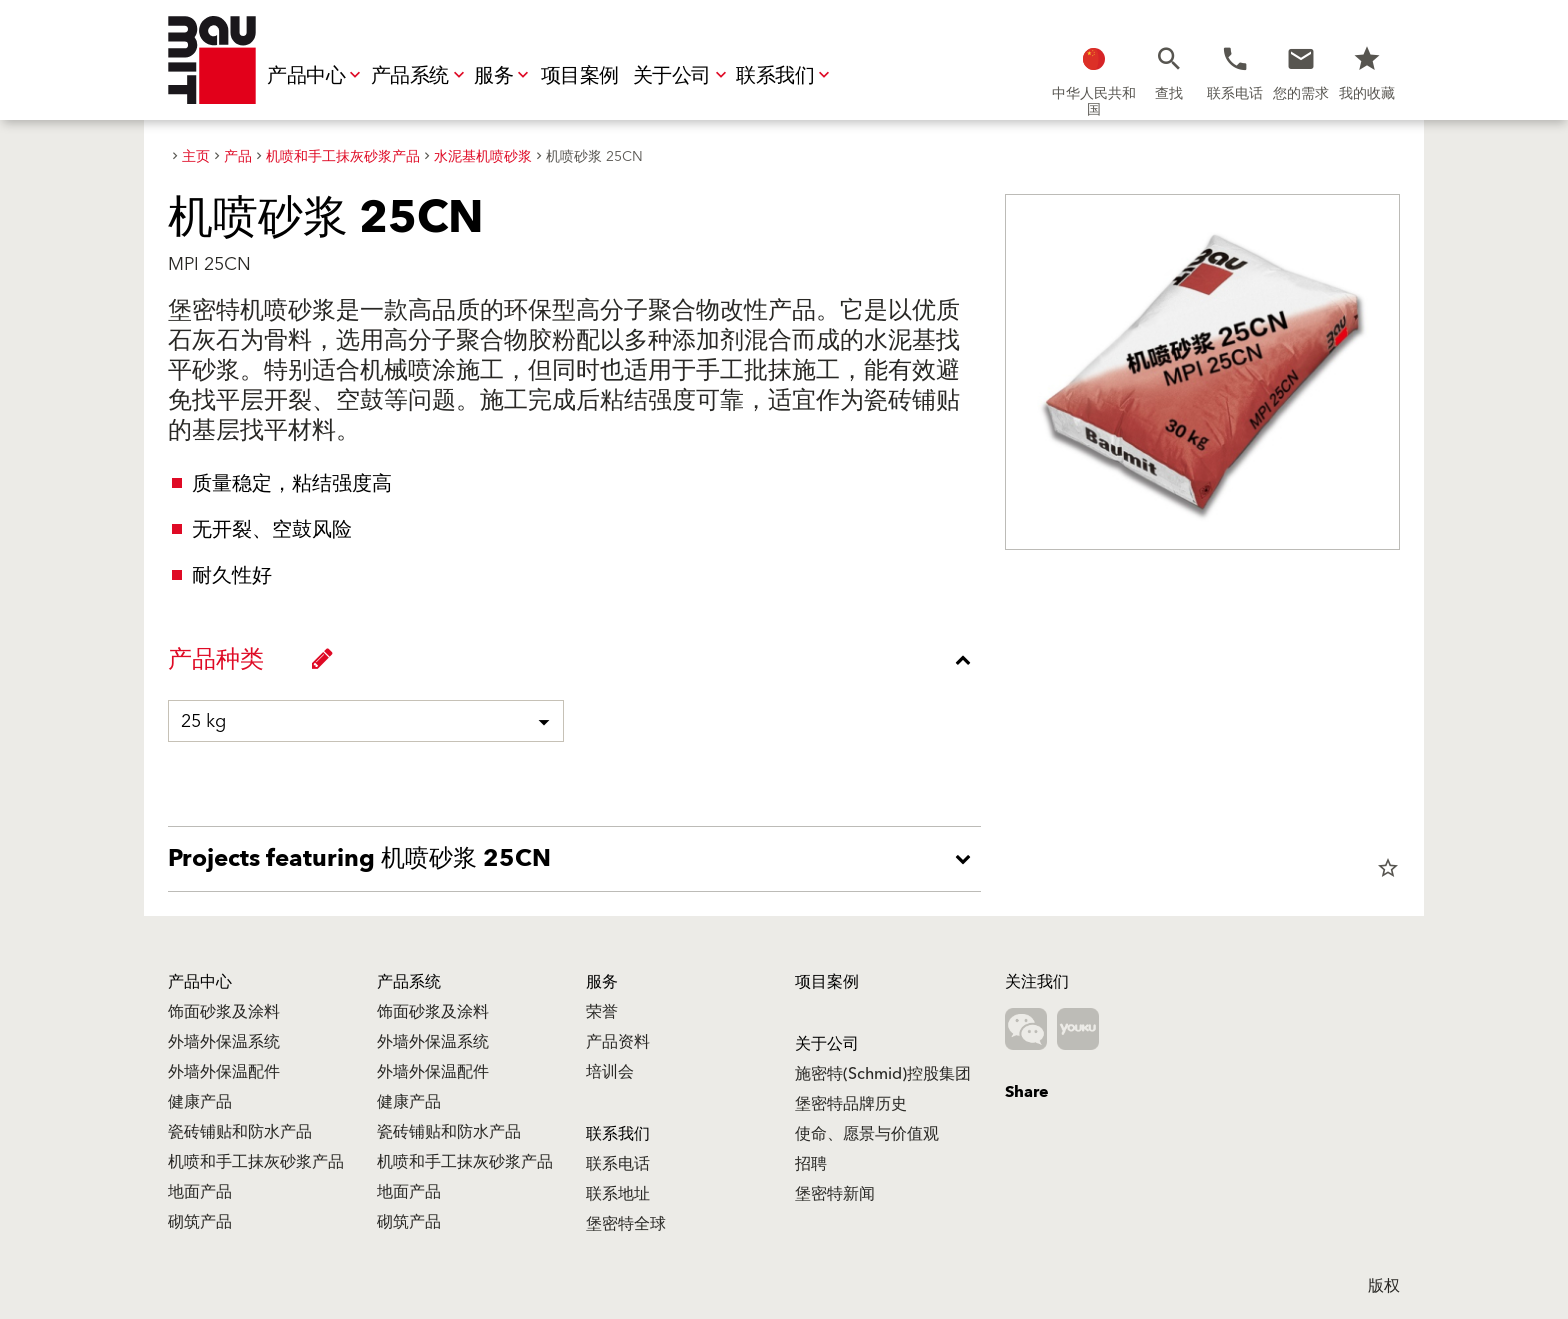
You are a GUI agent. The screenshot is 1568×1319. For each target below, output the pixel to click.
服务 (503, 76)
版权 (1384, 1286)
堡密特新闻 (835, 1194)
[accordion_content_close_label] (579, 660)
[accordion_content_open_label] (579, 859)
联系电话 (618, 1164)
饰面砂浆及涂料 (224, 1012)
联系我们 (785, 76)
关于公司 (682, 76)
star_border (1388, 868)
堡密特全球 (626, 1224)
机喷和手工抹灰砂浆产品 (256, 1162)
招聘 (811, 1164)
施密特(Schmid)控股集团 (883, 1074)
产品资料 (618, 1042)
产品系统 (420, 76)
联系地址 (618, 1194)
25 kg (203, 721)
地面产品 (200, 1192)
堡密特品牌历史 (851, 1104)
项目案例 (580, 76)
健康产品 (200, 1102)
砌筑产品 (200, 1222)
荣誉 (602, 1012)
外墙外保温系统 (224, 1042)
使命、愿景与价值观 (867, 1134)
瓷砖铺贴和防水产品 (240, 1132)
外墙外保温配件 (224, 1072)
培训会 (610, 1072)
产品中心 (316, 76)
